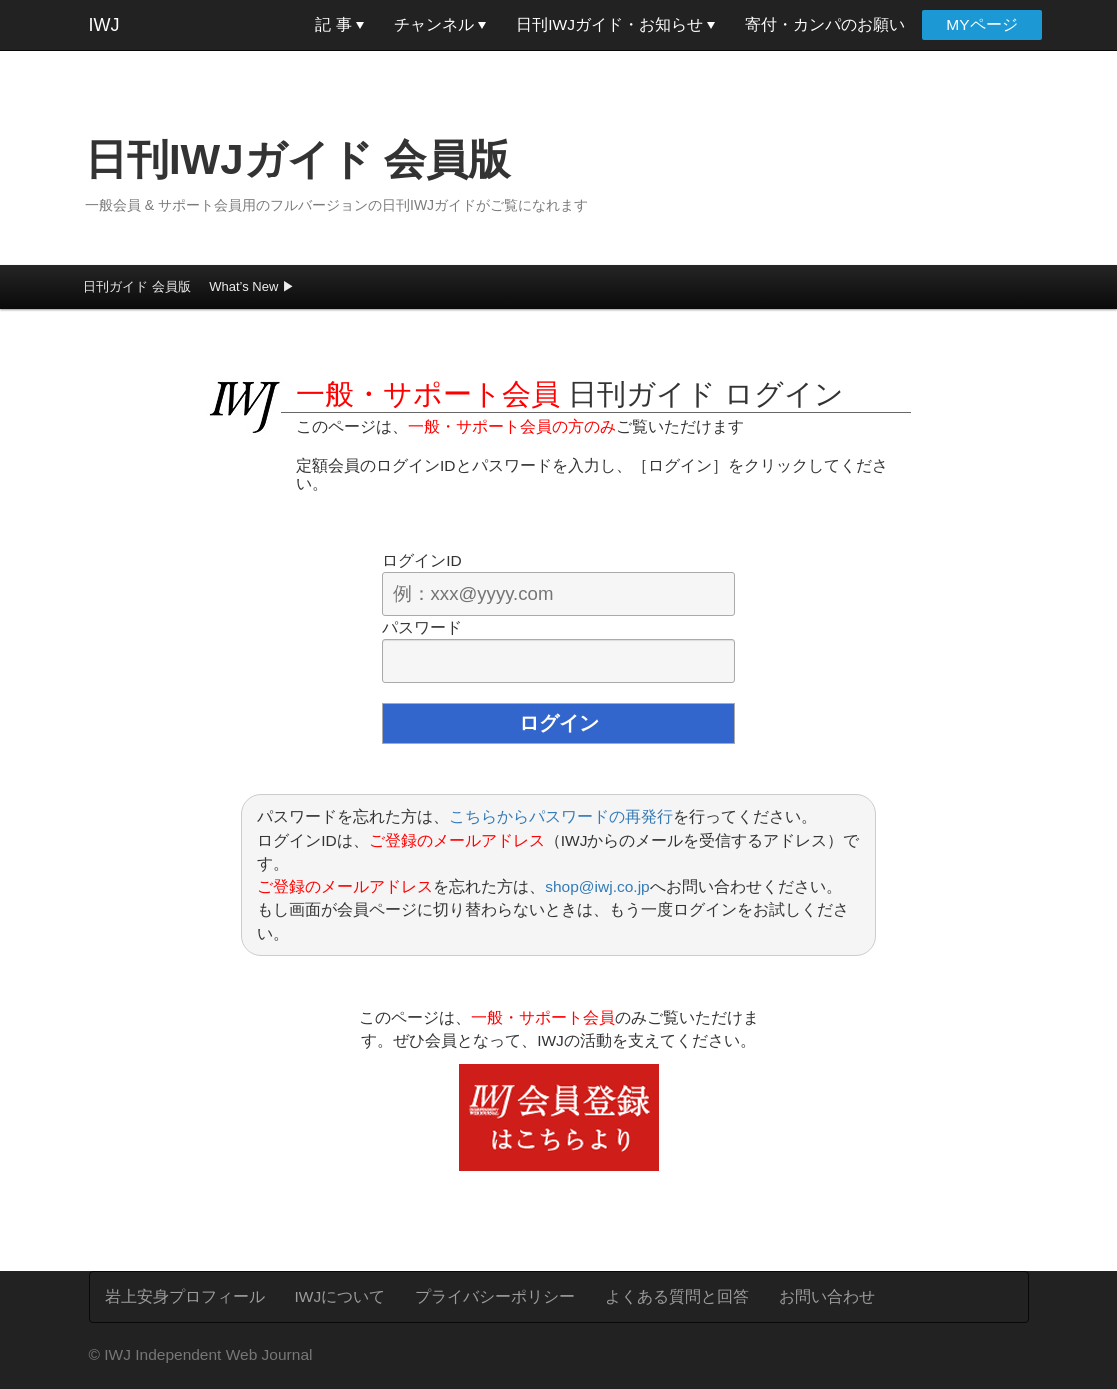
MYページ (981, 24)
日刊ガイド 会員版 (137, 286)
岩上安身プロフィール (185, 1296)
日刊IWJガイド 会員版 (297, 159)
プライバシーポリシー (495, 1296)
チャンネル (440, 24)
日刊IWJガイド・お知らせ (615, 24)
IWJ (104, 25)
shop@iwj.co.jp (597, 886)
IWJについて (340, 1296)
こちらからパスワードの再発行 (561, 816)
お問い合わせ (827, 1296)
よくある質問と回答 (677, 1296)
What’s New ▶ (252, 286)
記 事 (339, 24)
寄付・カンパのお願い (825, 24)
